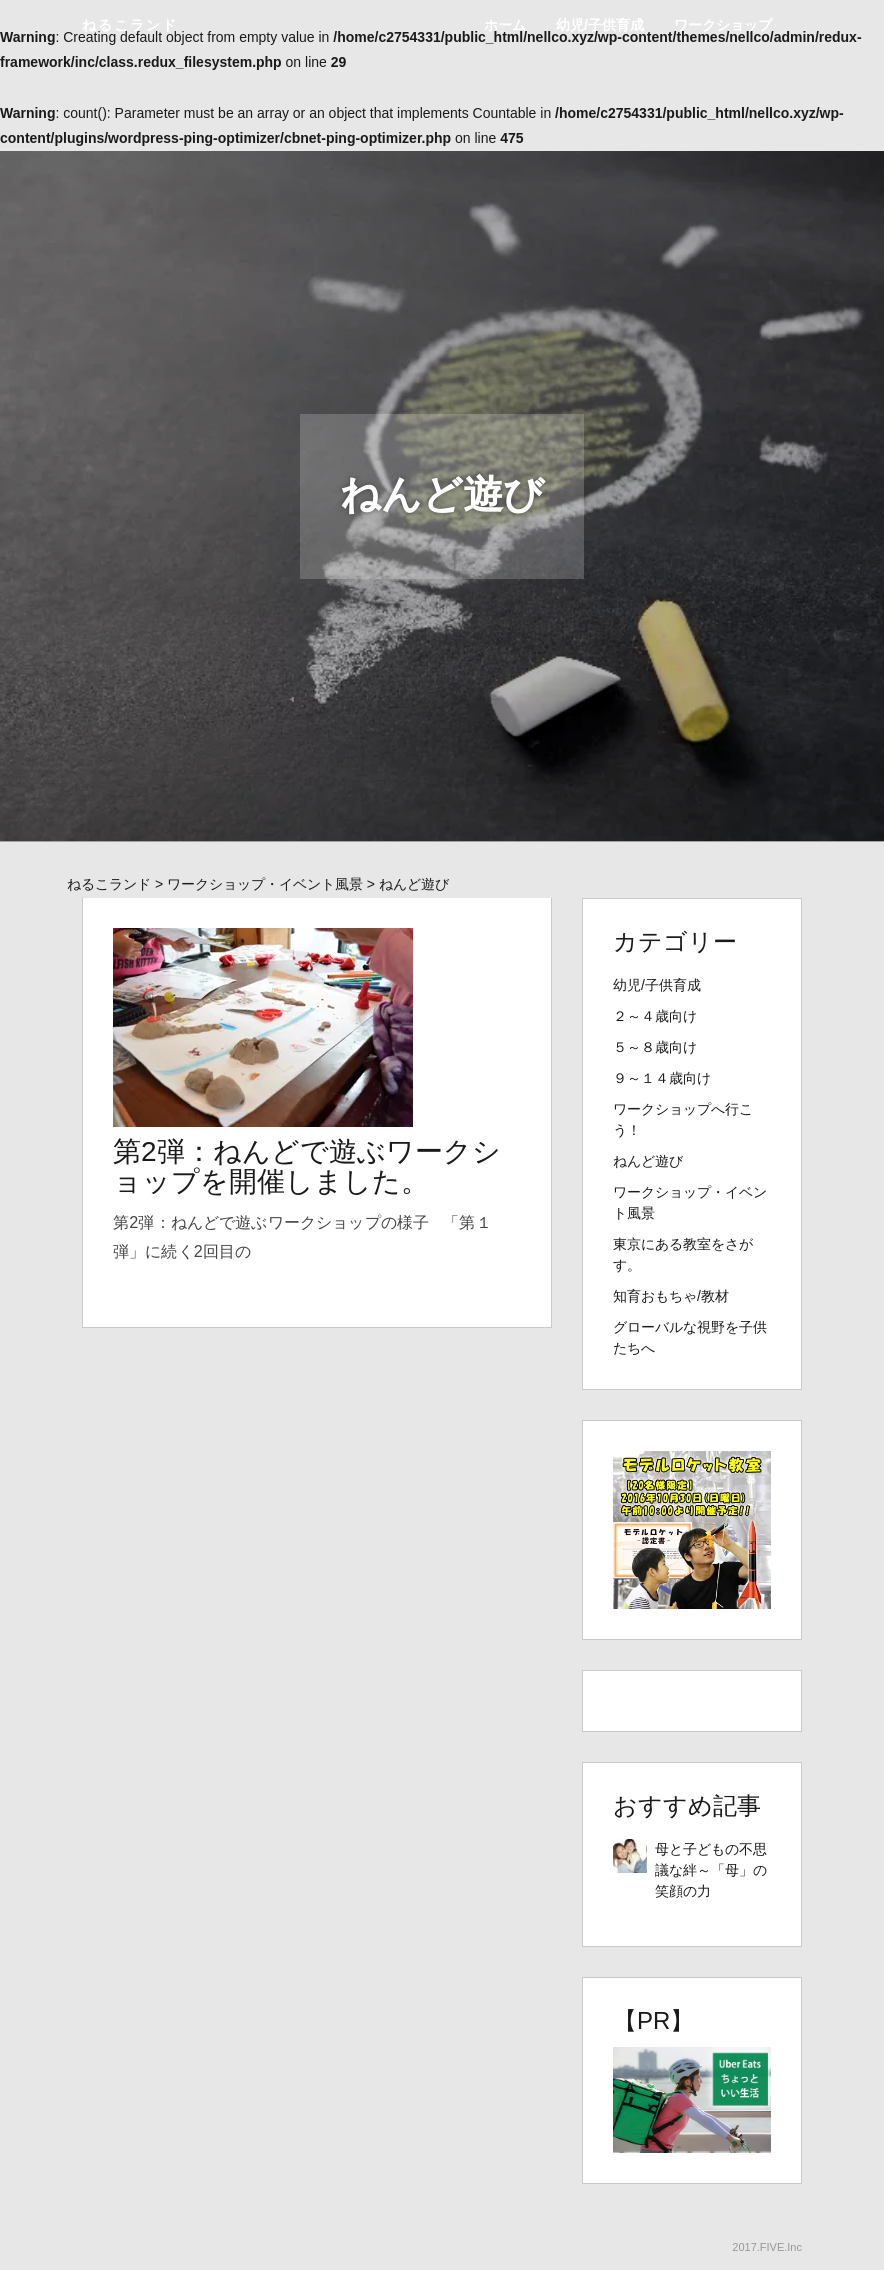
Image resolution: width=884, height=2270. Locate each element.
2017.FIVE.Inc (767, 2247)
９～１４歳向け (662, 1078)
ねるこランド (130, 25)
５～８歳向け (655, 1047)
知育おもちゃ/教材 (671, 1296)
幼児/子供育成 (600, 25)
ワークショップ (723, 25)
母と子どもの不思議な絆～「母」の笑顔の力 (711, 1870)
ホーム (505, 25)
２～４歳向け (655, 1016)
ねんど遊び (648, 1161)
